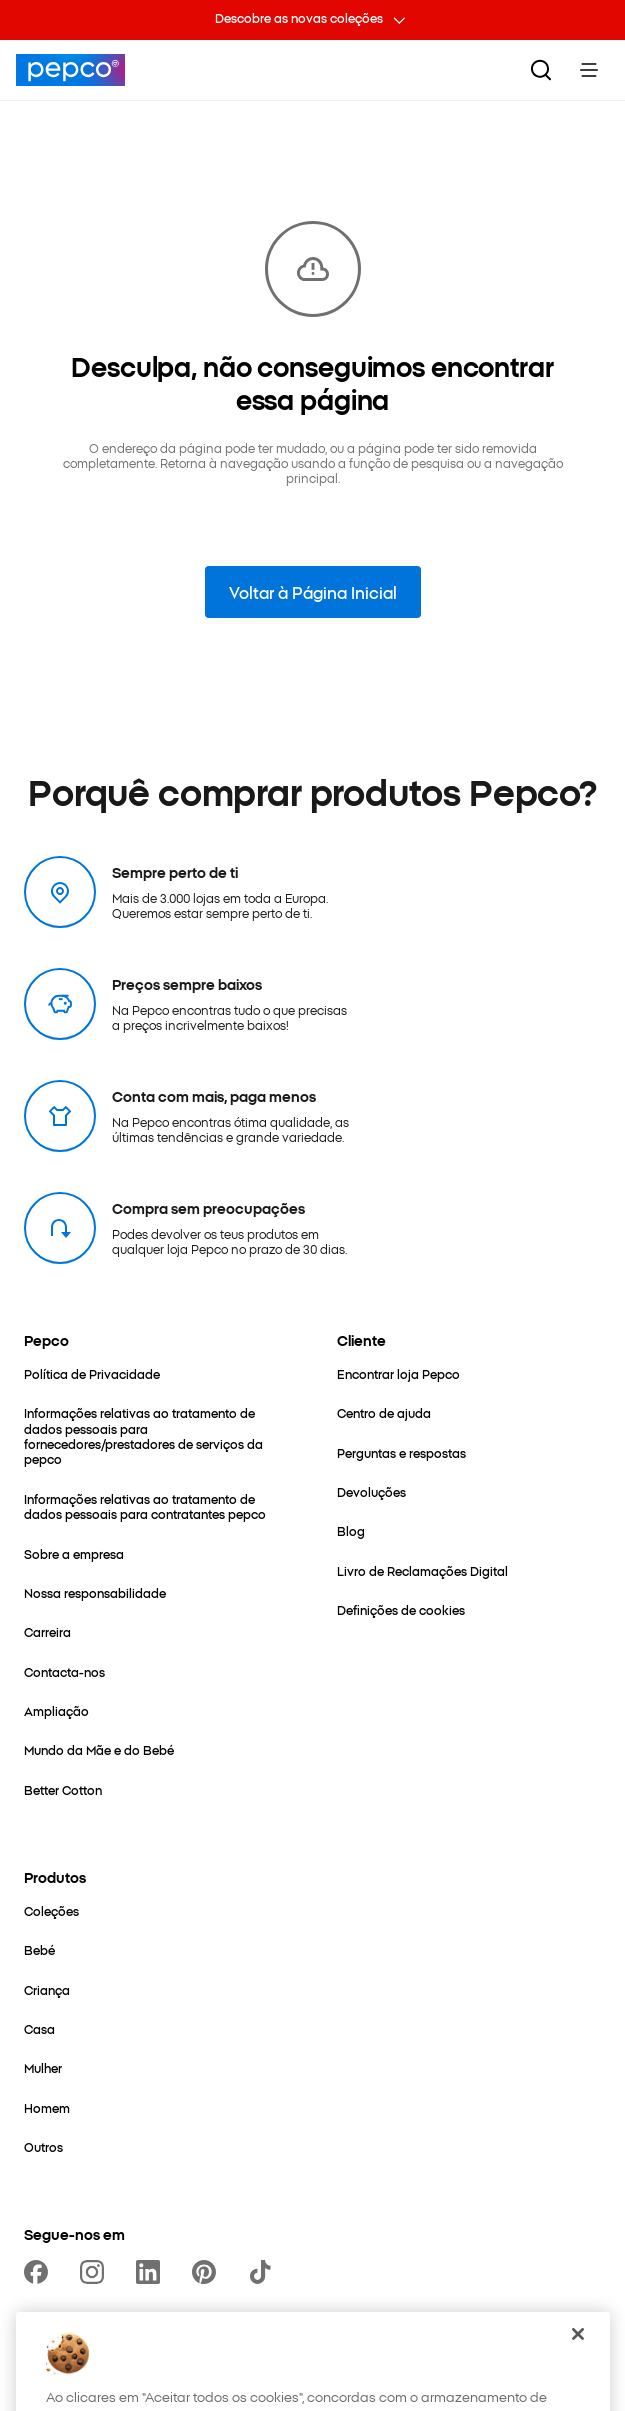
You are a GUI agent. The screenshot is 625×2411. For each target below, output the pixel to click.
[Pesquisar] (541, 70)
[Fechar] (578, 2359)
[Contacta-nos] (64, 1671)
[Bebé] (39, 1949)
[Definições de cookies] (401, 1609)
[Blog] (351, 1530)
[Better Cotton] (63, 1789)
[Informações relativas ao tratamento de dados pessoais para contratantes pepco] (156, 1506)
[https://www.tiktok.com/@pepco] (264, 2272)
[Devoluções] (371, 1491)
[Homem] (47, 2107)
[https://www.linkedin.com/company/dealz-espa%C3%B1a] (152, 2272)
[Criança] (47, 1989)
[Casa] (39, 2028)
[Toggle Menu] (589, 70)
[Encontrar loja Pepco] (398, 1373)
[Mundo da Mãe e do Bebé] (99, 1749)
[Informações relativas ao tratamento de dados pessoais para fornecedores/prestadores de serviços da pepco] (156, 1435)
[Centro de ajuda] (384, 1412)
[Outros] (43, 2146)
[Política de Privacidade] (92, 1373)
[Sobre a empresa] (74, 1553)
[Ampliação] (56, 1710)
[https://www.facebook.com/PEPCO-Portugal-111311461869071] (40, 2272)
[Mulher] (43, 2067)
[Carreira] (47, 1631)
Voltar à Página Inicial (313, 592)
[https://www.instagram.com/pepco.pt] (96, 2272)
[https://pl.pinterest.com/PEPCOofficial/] (208, 2272)
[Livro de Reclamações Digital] (422, 1570)
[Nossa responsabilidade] (95, 1592)
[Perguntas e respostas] (401, 1452)
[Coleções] (51, 1910)
